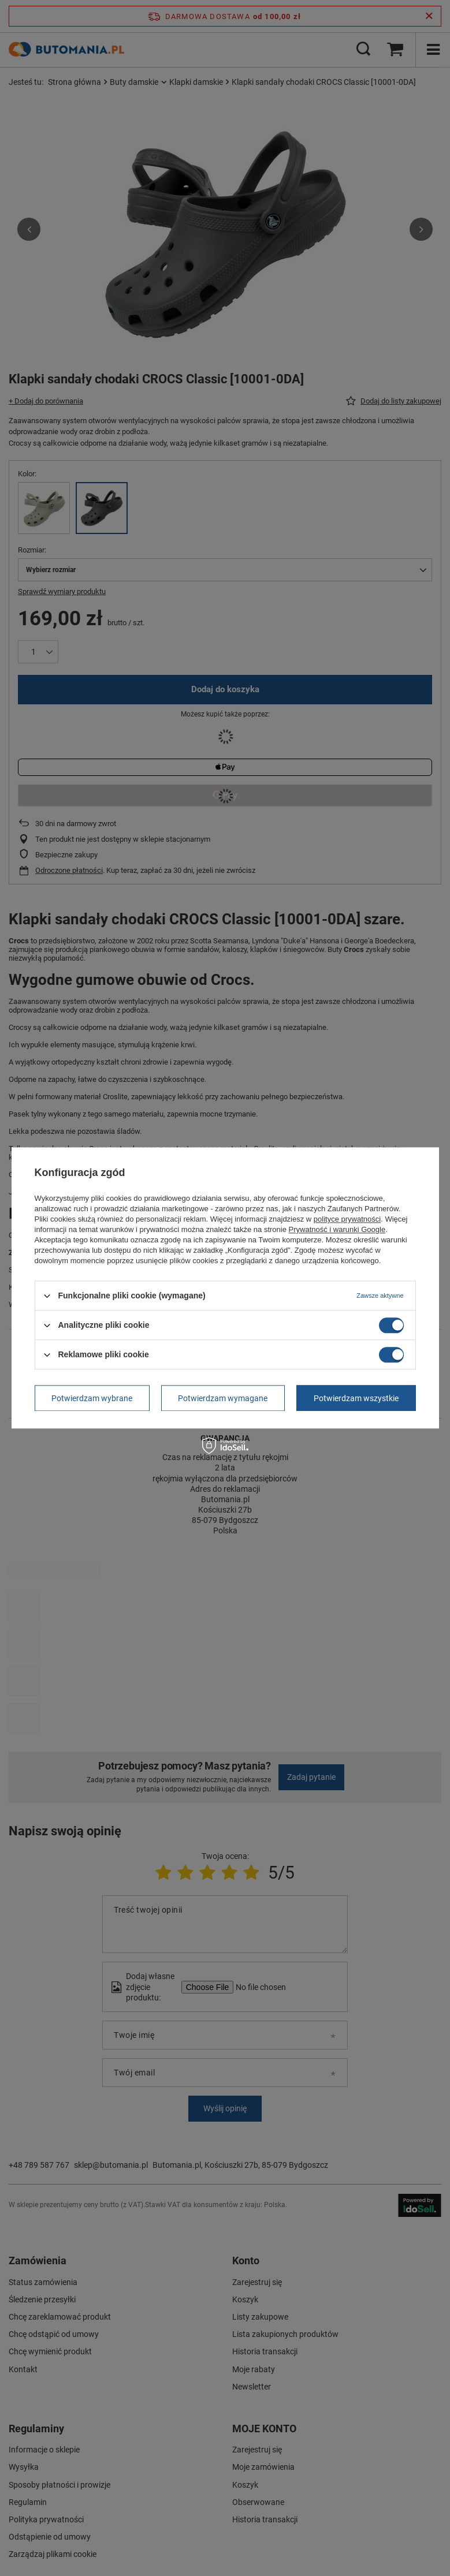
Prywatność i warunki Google (337, 1229)
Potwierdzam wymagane (222, 1398)
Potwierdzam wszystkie (356, 1398)
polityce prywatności (347, 1219)
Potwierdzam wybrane (91, 1398)
